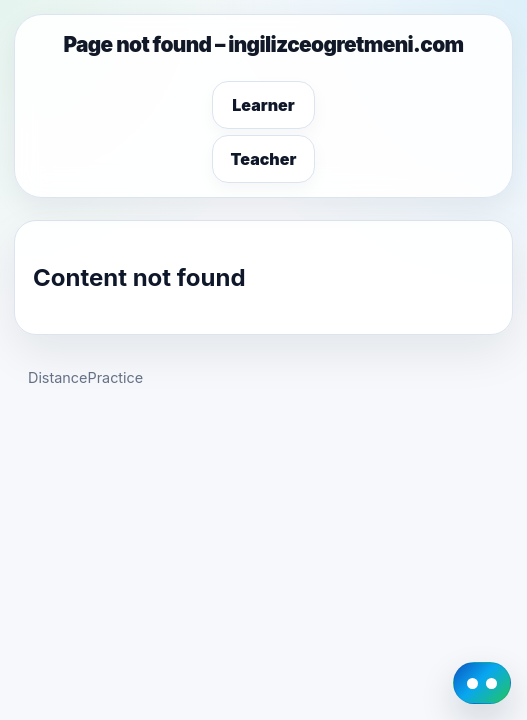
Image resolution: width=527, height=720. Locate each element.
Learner (263, 105)
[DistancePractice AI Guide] (482, 683)
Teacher (264, 159)
